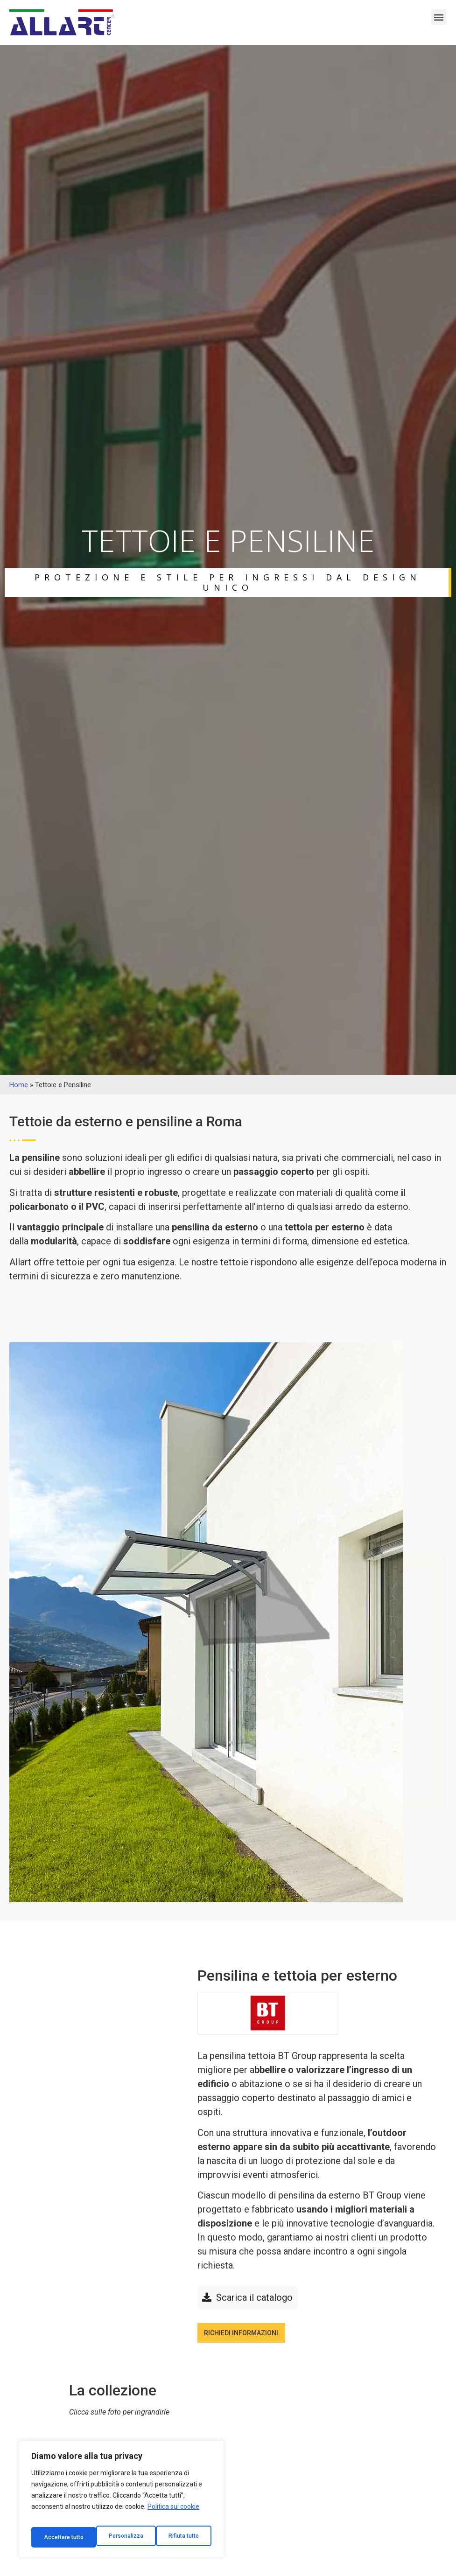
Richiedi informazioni (253, 2339)
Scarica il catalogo (254, 2299)
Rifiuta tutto (120, 2537)
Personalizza (60, 2537)
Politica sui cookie (173, 2514)
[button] (439, 17)
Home (18, 1085)
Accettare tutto (180, 2537)
